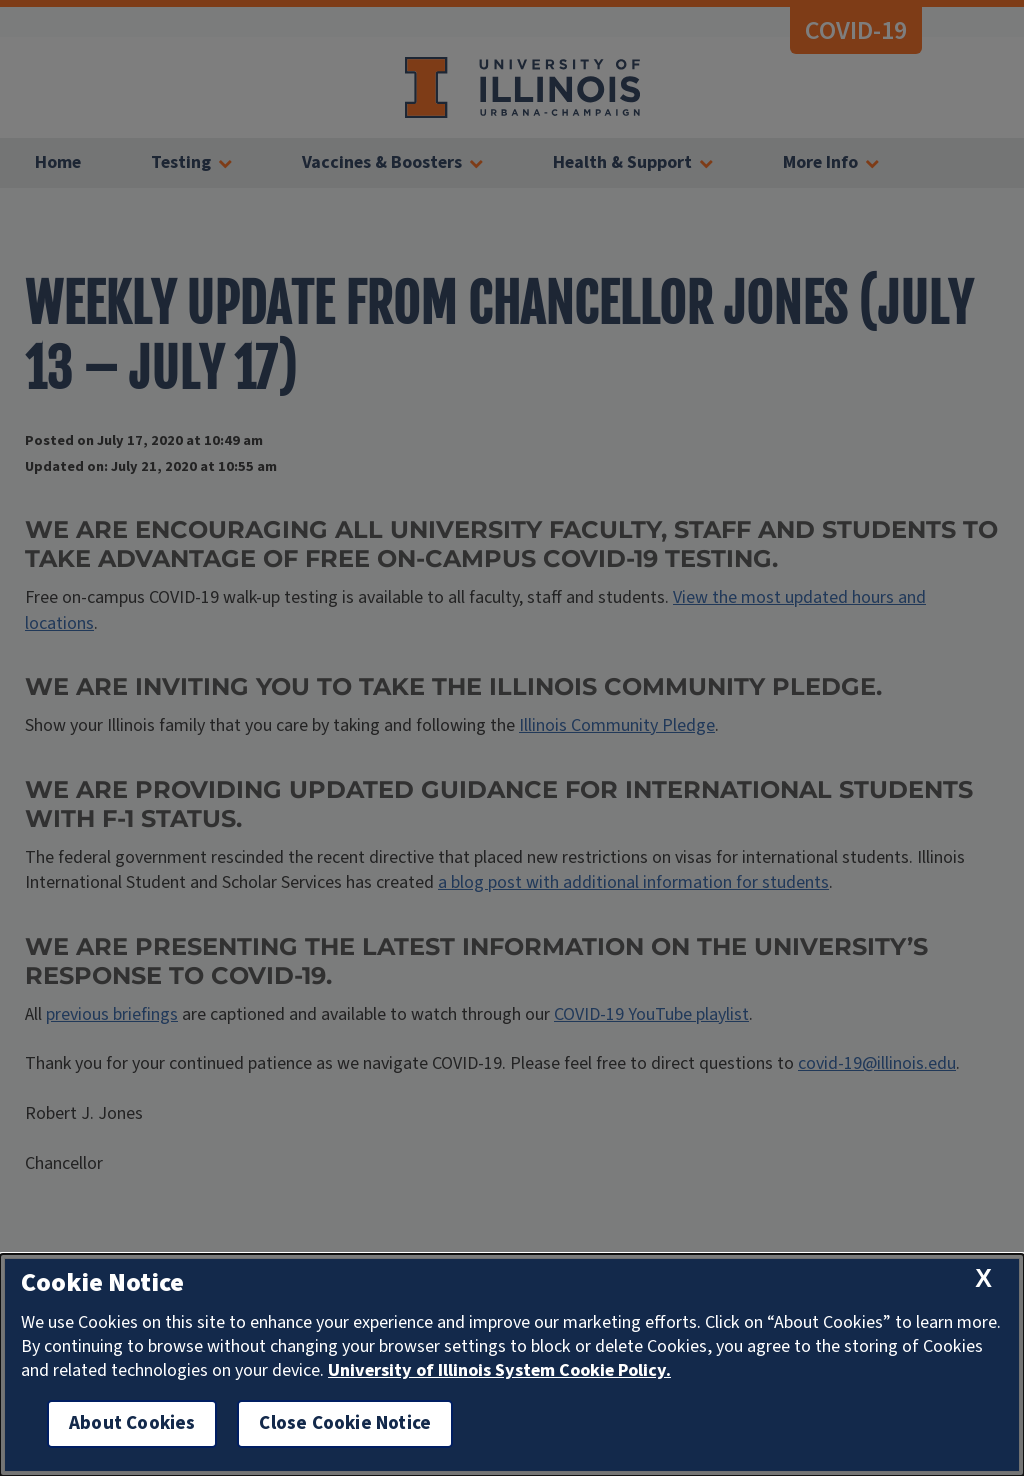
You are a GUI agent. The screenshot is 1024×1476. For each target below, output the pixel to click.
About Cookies (132, 1423)
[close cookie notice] (983, 1278)
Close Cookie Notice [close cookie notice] (345, 1423)
